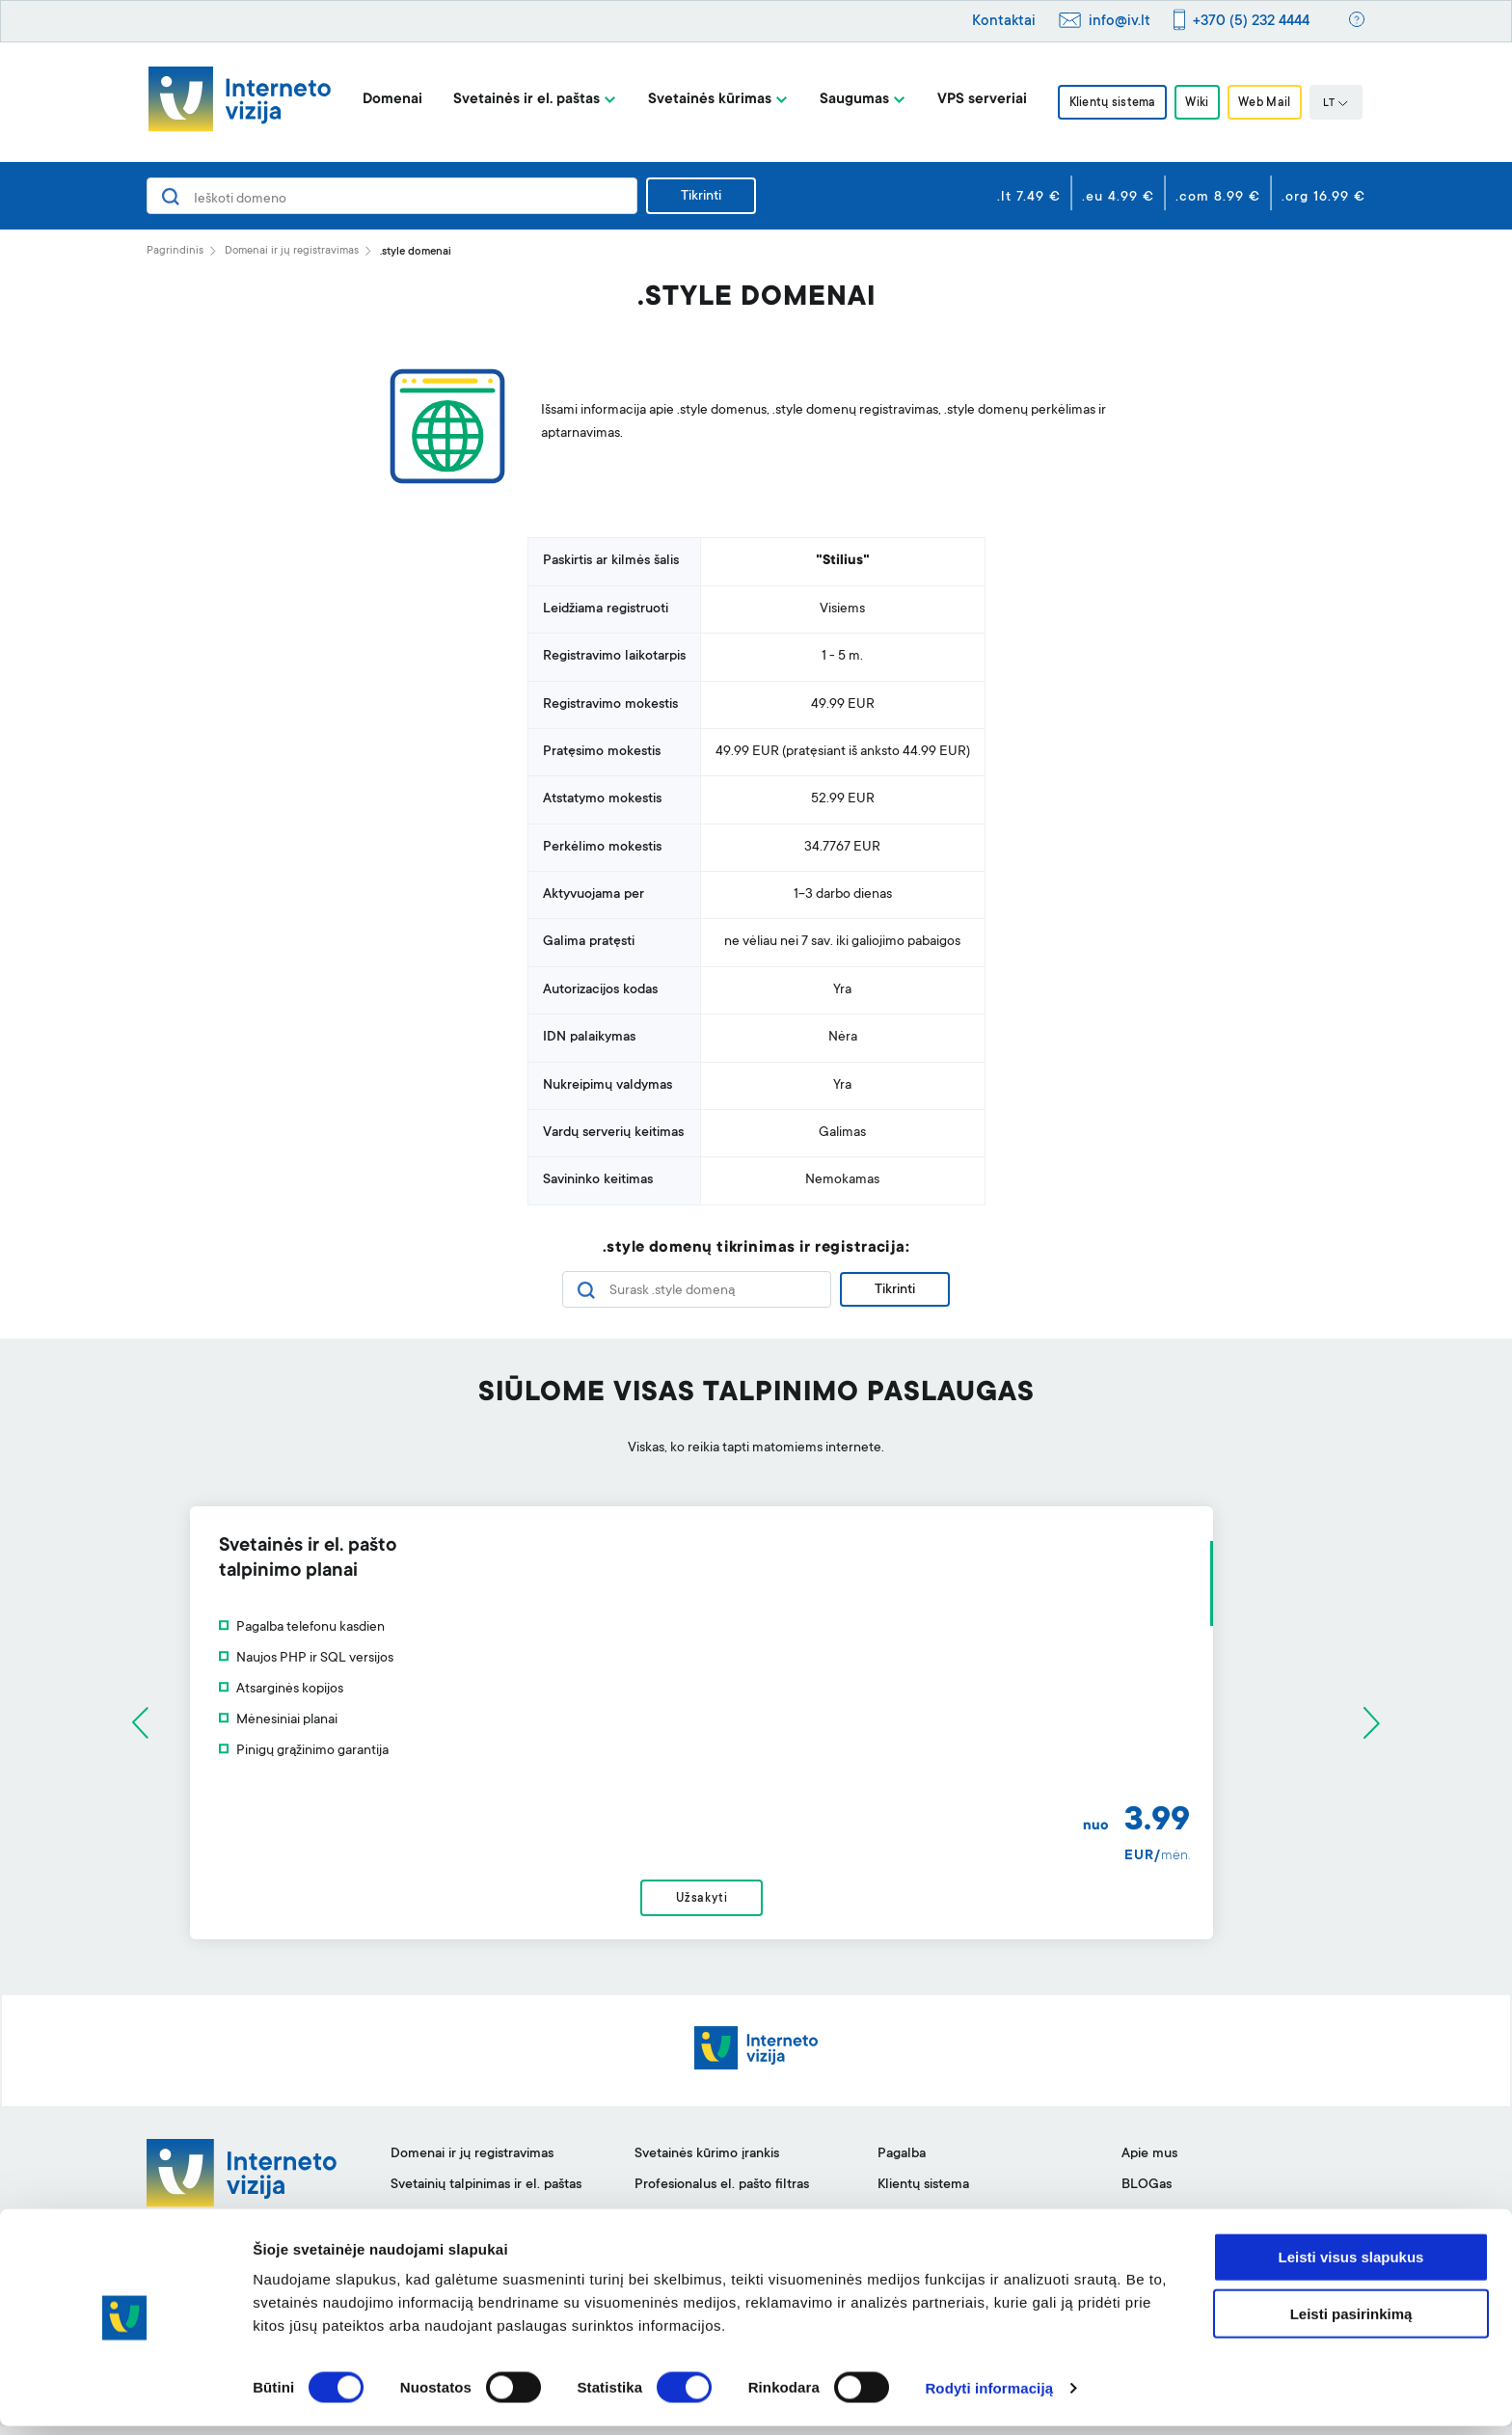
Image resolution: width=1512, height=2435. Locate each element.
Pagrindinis (175, 251)
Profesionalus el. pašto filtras (721, 2194)
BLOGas (1146, 2194)
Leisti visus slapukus (1351, 2266)
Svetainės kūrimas (702, 100)
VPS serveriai (974, 100)
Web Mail (1270, 103)
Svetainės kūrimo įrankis (706, 2163)
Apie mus (1149, 2163)
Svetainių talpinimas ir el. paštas (486, 2194)
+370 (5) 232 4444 (1251, 22)
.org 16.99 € (1323, 197)
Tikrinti (701, 196)
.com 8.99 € (1217, 197)
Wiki (1196, 103)
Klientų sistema (1107, 103)
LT (1343, 104)
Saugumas (846, 100)
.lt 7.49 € (1029, 197)
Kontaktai (1004, 22)
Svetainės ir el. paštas (519, 100)
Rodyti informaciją (989, 2397)
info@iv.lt (1119, 22)
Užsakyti (755, 1903)
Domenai (385, 100)
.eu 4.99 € (1118, 197)
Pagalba (902, 2163)
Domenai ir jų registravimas (292, 251)
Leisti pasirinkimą (1351, 2322)
